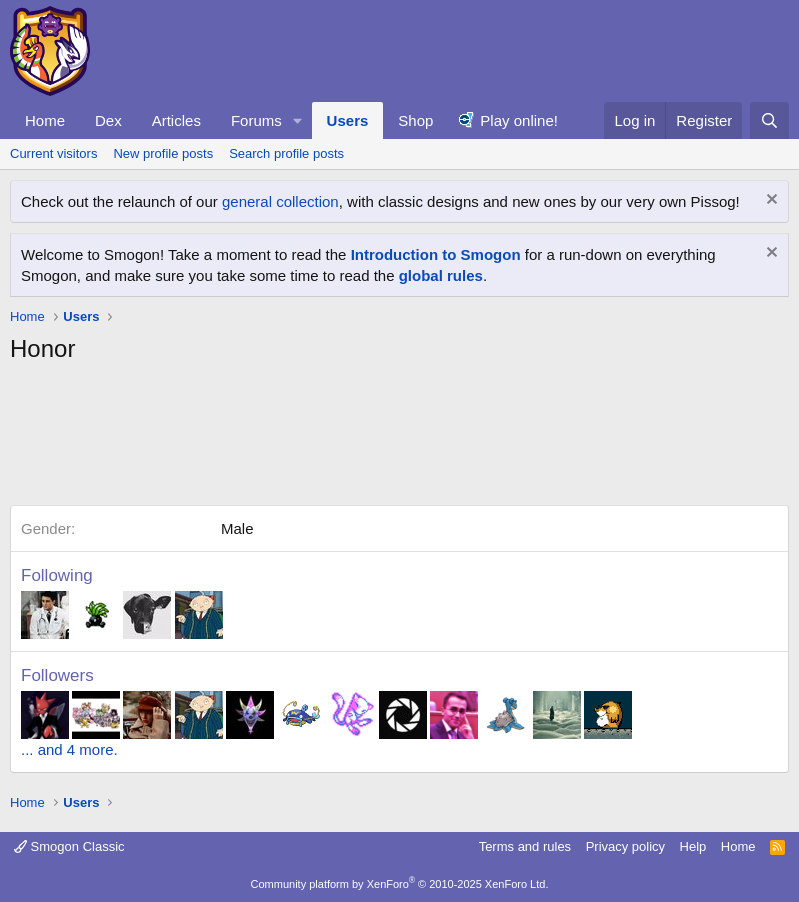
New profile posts (163, 153)
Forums (256, 120)
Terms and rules (525, 846)
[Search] (769, 120)
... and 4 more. (69, 749)
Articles (176, 120)
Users (348, 120)
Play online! (519, 120)
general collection (280, 201)
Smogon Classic (69, 846)
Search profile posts (286, 153)
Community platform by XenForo (400, 884)
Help (693, 846)
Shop (415, 120)
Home (45, 120)
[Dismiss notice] (769, 201)
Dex (108, 120)
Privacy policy (625, 846)
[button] (298, 120)
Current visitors (53, 153)
